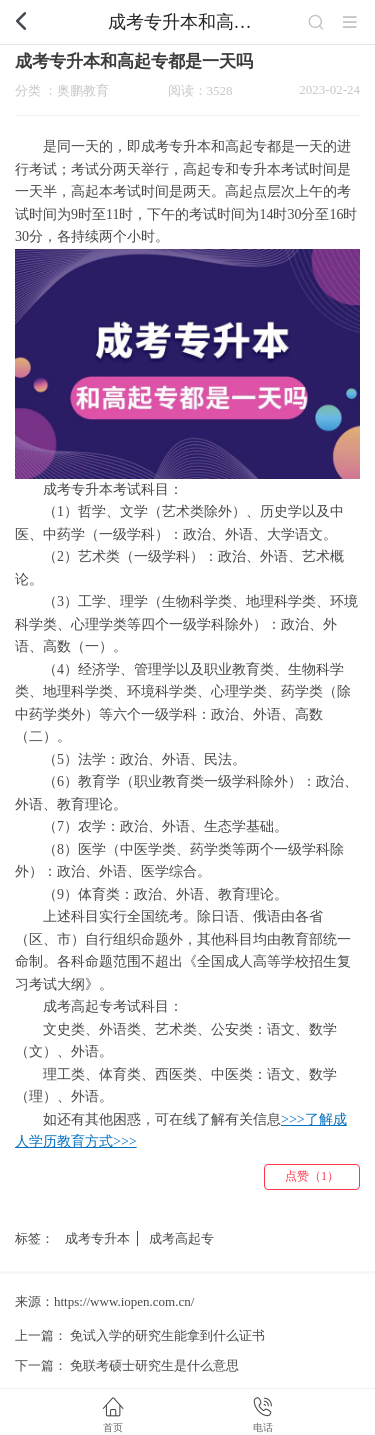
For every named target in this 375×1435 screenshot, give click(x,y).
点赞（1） (312, 1176)
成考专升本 (97, 1238)
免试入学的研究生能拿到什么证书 (167, 1335)
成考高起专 (181, 1238)
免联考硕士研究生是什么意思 (154, 1365)
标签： (34, 1238)
